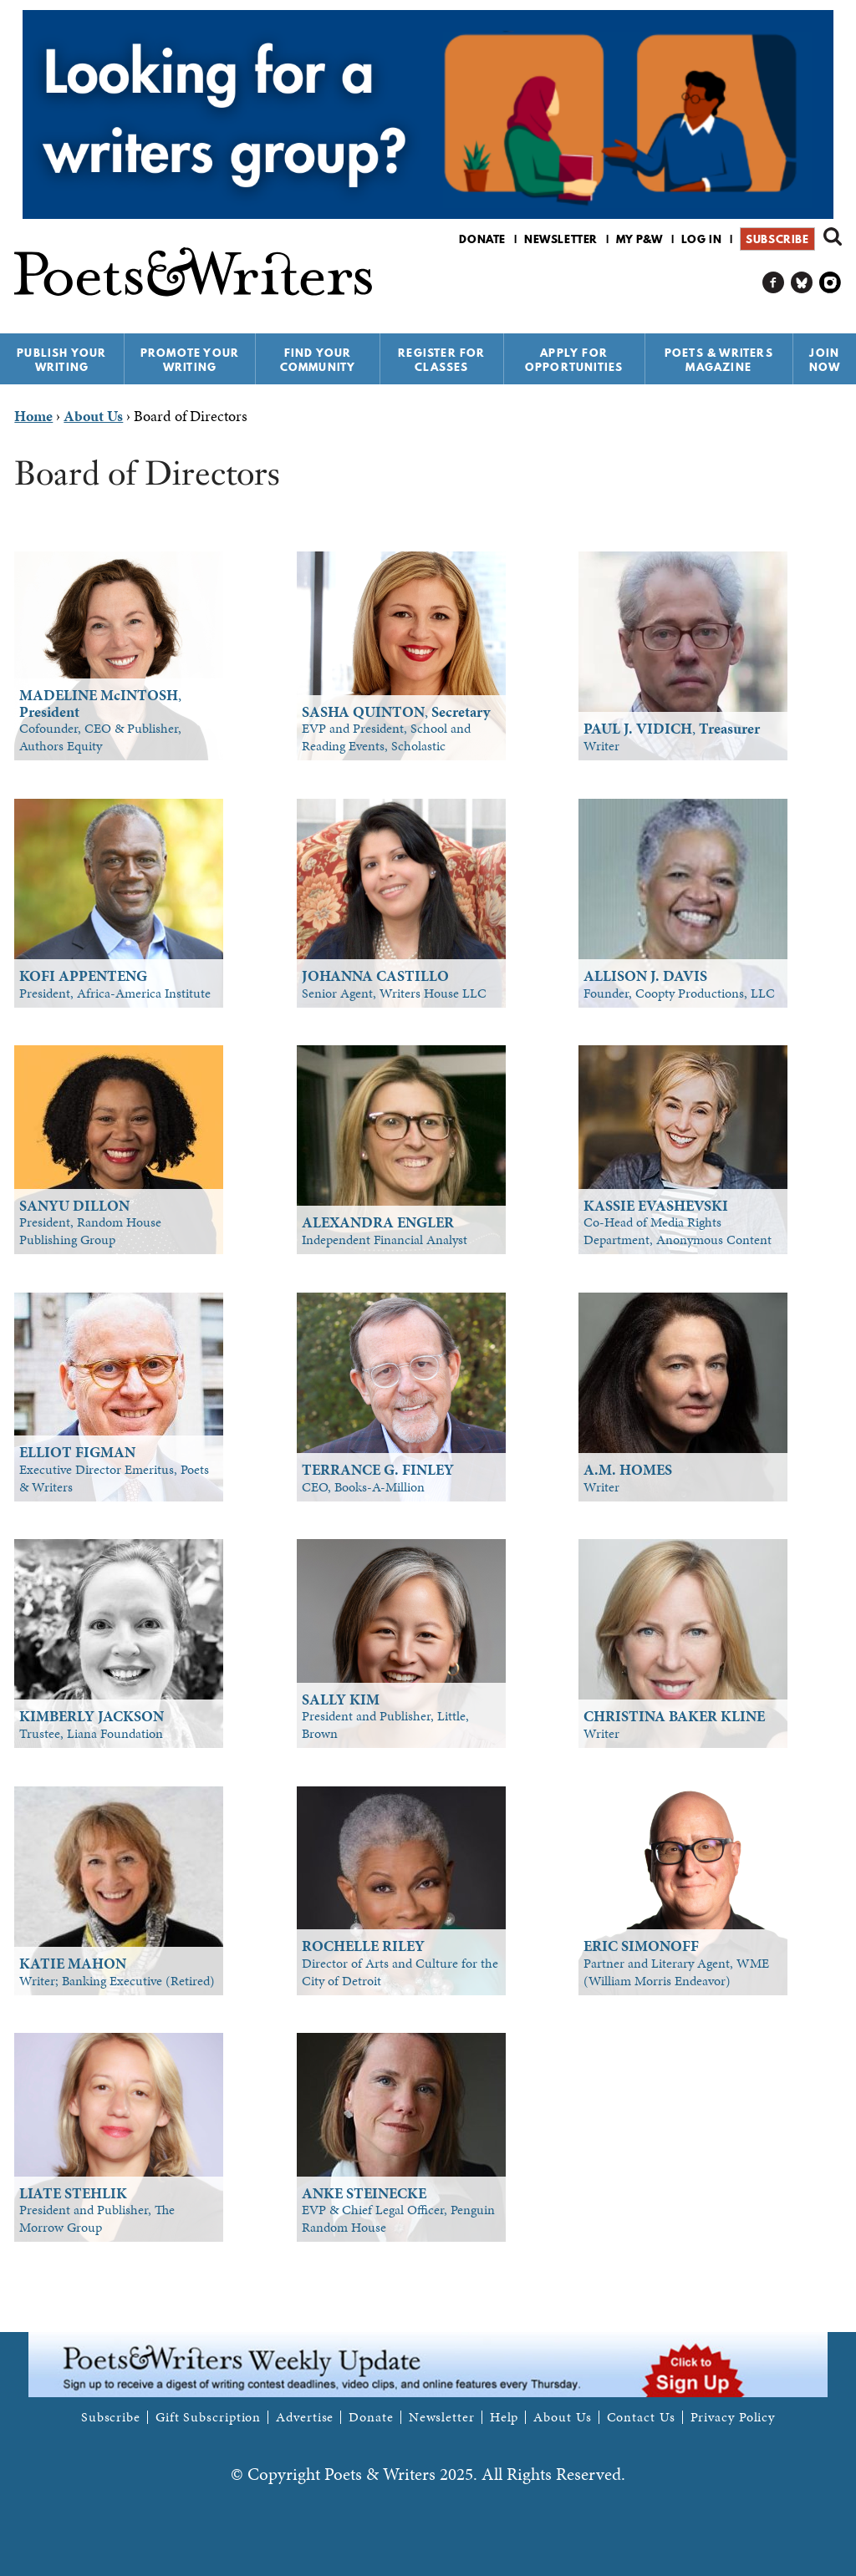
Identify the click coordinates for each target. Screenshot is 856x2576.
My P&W (639, 238)
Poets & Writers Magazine (719, 359)
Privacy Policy (733, 2417)
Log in (701, 238)
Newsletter (561, 238)
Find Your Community (318, 359)
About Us (562, 2417)
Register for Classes (441, 359)
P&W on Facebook (773, 283)
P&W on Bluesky (802, 283)
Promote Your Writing (189, 359)
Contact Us (641, 2417)
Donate (482, 238)
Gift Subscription (208, 2417)
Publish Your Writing (61, 359)
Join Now (825, 359)
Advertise (305, 2417)
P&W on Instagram (830, 283)
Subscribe (777, 238)
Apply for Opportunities (574, 359)
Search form (832, 236)
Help (504, 2417)
